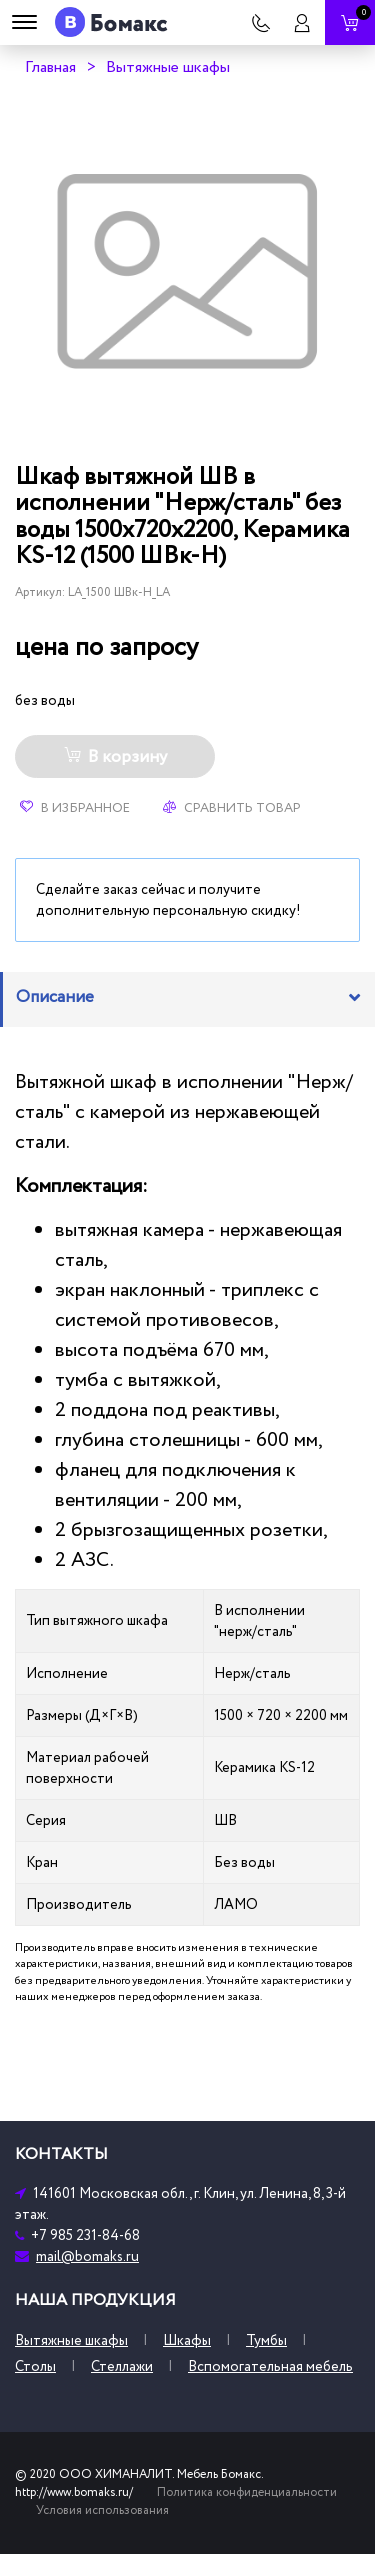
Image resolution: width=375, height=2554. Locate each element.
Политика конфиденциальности (247, 2492)
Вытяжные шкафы (168, 67)
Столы (35, 2366)
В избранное (75, 808)
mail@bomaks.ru (87, 2256)
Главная (50, 67)
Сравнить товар (232, 808)
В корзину (115, 757)
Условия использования (102, 2510)
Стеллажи (122, 2366)
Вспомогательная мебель (270, 2366)
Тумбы (266, 2340)
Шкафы (187, 2340)
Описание (55, 997)
